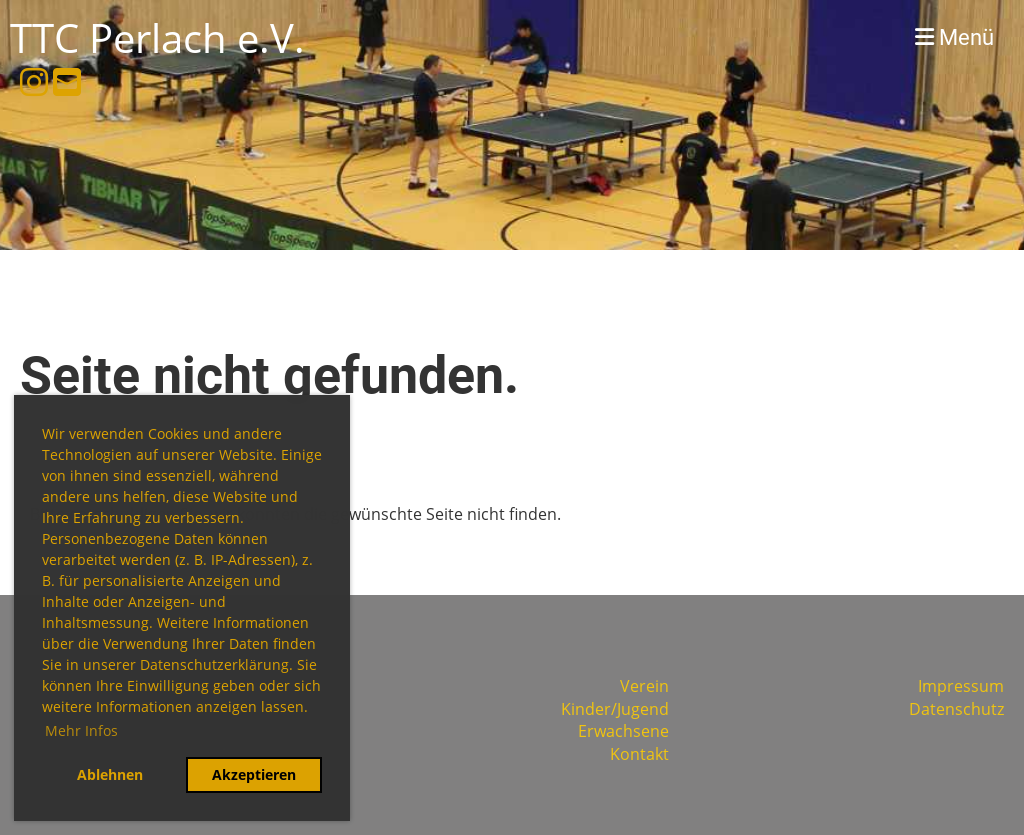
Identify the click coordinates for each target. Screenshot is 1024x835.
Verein (644, 686)
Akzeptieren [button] (254, 774)
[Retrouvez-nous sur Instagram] (34, 81)
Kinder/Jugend (615, 709)
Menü (954, 37)
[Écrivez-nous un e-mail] (67, 81)
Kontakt (639, 754)
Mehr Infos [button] (81, 730)
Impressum (961, 686)
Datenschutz (956, 709)
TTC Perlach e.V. (157, 37)
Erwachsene (623, 731)
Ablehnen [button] (110, 774)
